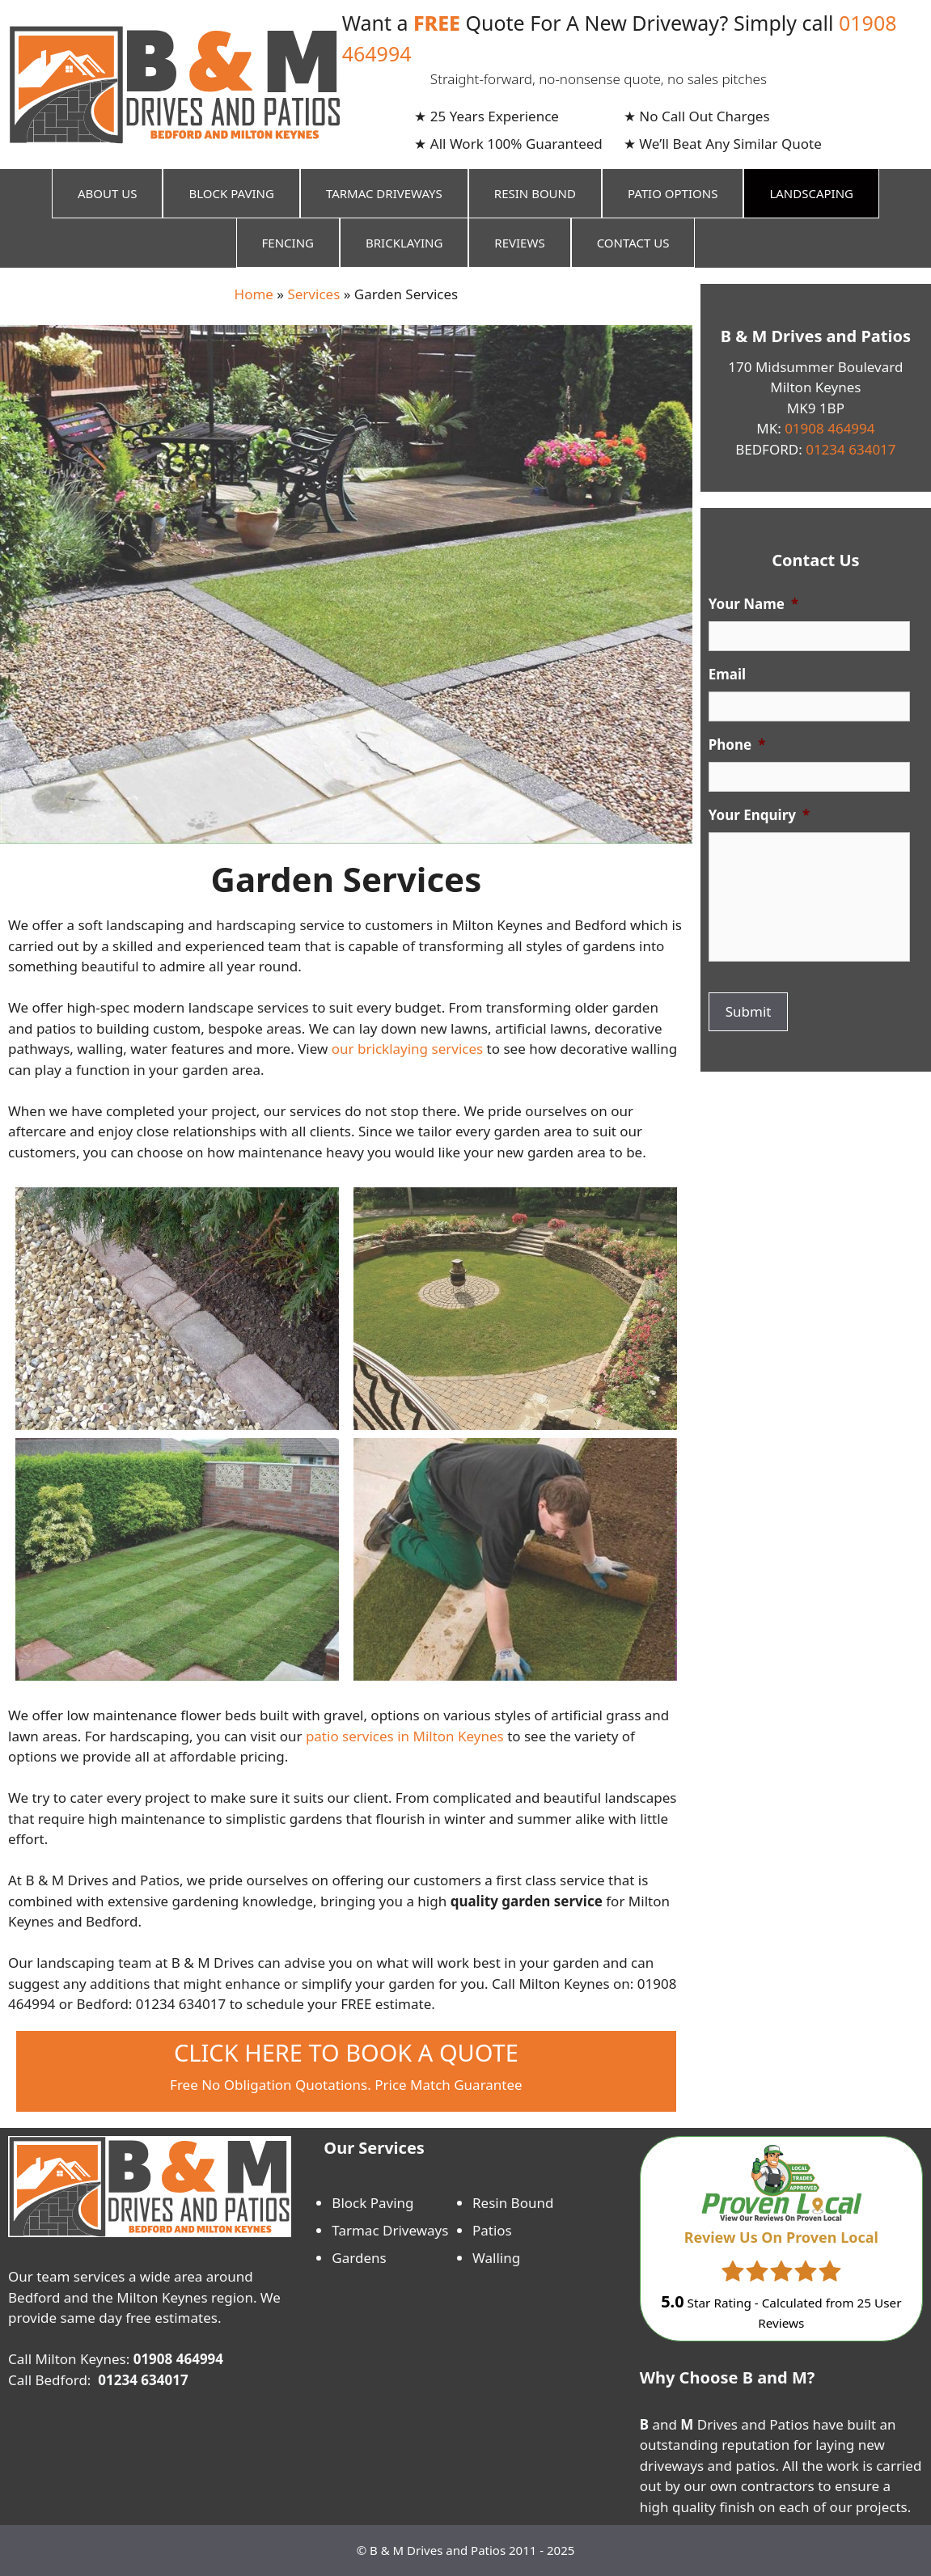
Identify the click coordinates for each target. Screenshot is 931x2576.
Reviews (519, 243)
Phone (737, 745)
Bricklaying (404, 243)
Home (254, 294)
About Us (107, 193)
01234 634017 (849, 449)
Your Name (753, 604)
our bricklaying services (407, 1048)
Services (313, 294)
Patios (492, 2230)
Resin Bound (535, 193)
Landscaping (811, 193)
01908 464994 (829, 428)
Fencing (288, 243)
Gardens (359, 2257)
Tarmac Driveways (384, 193)
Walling (496, 2257)
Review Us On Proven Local (781, 2237)
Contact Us (633, 243)
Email (727, 674)
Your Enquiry (759, 815)
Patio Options (672, 193)
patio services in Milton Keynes (405, 1736)
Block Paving (230, 193)
